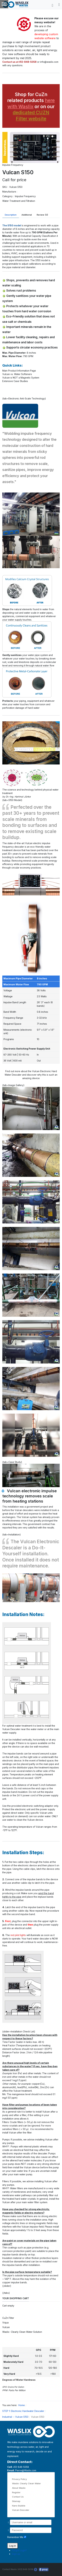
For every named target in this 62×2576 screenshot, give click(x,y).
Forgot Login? (19, 2550)
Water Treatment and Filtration (18, 200)
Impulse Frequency (12, 164)
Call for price (14, 179)
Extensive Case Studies (15, 381)
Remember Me (15, 2537)
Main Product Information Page (19, 370)
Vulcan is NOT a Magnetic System (20, 377)
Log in (12, 2545)
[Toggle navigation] (52, 5)
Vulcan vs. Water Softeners (17, 374)
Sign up (16, 2553)
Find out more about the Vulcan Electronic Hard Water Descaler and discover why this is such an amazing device (31, 1075)
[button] (59, 4)
